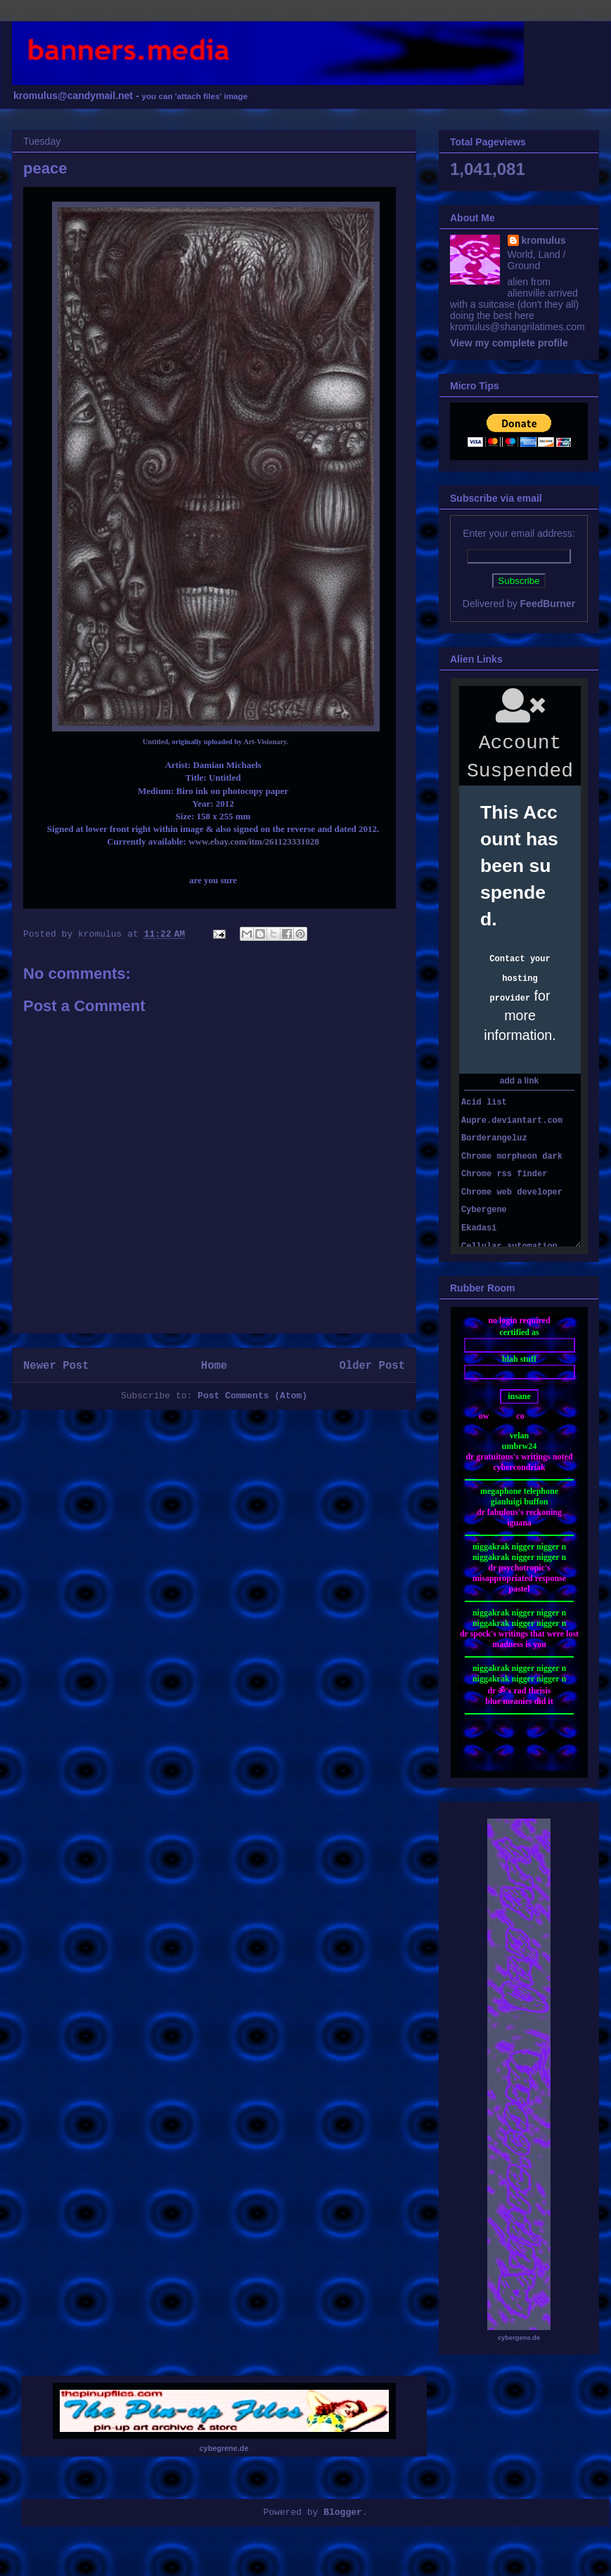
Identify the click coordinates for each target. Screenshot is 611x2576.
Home (214, 1366)
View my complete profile (509, 343)
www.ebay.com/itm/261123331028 (253, 841)
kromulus (544, 240)
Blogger (342, 2512)
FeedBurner (548, 603)
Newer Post (56, 1366)
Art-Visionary (264, 742)
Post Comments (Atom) (252, 1396)
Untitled (155, 742)
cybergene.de (519, 2337)
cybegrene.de (224, 2448)
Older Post (372, 1366)
